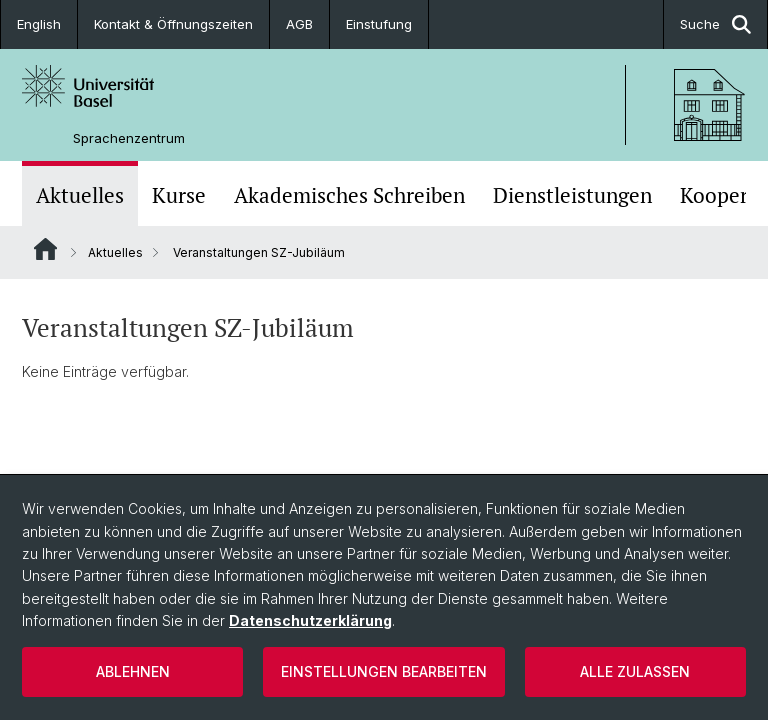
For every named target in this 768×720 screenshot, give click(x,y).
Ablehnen (133, 671)
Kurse (179, 195)
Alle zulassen (635, 671)
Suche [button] (715, 24)
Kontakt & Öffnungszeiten (173, 24)
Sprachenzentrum (129, 138)
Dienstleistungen (572, 195)
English (39, 24)
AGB (299, 24)
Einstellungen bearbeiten (384, 671)
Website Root (45, 249)
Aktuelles (80, 195)
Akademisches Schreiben (349, 195)
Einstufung (379, 24)
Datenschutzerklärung (310, 620)
